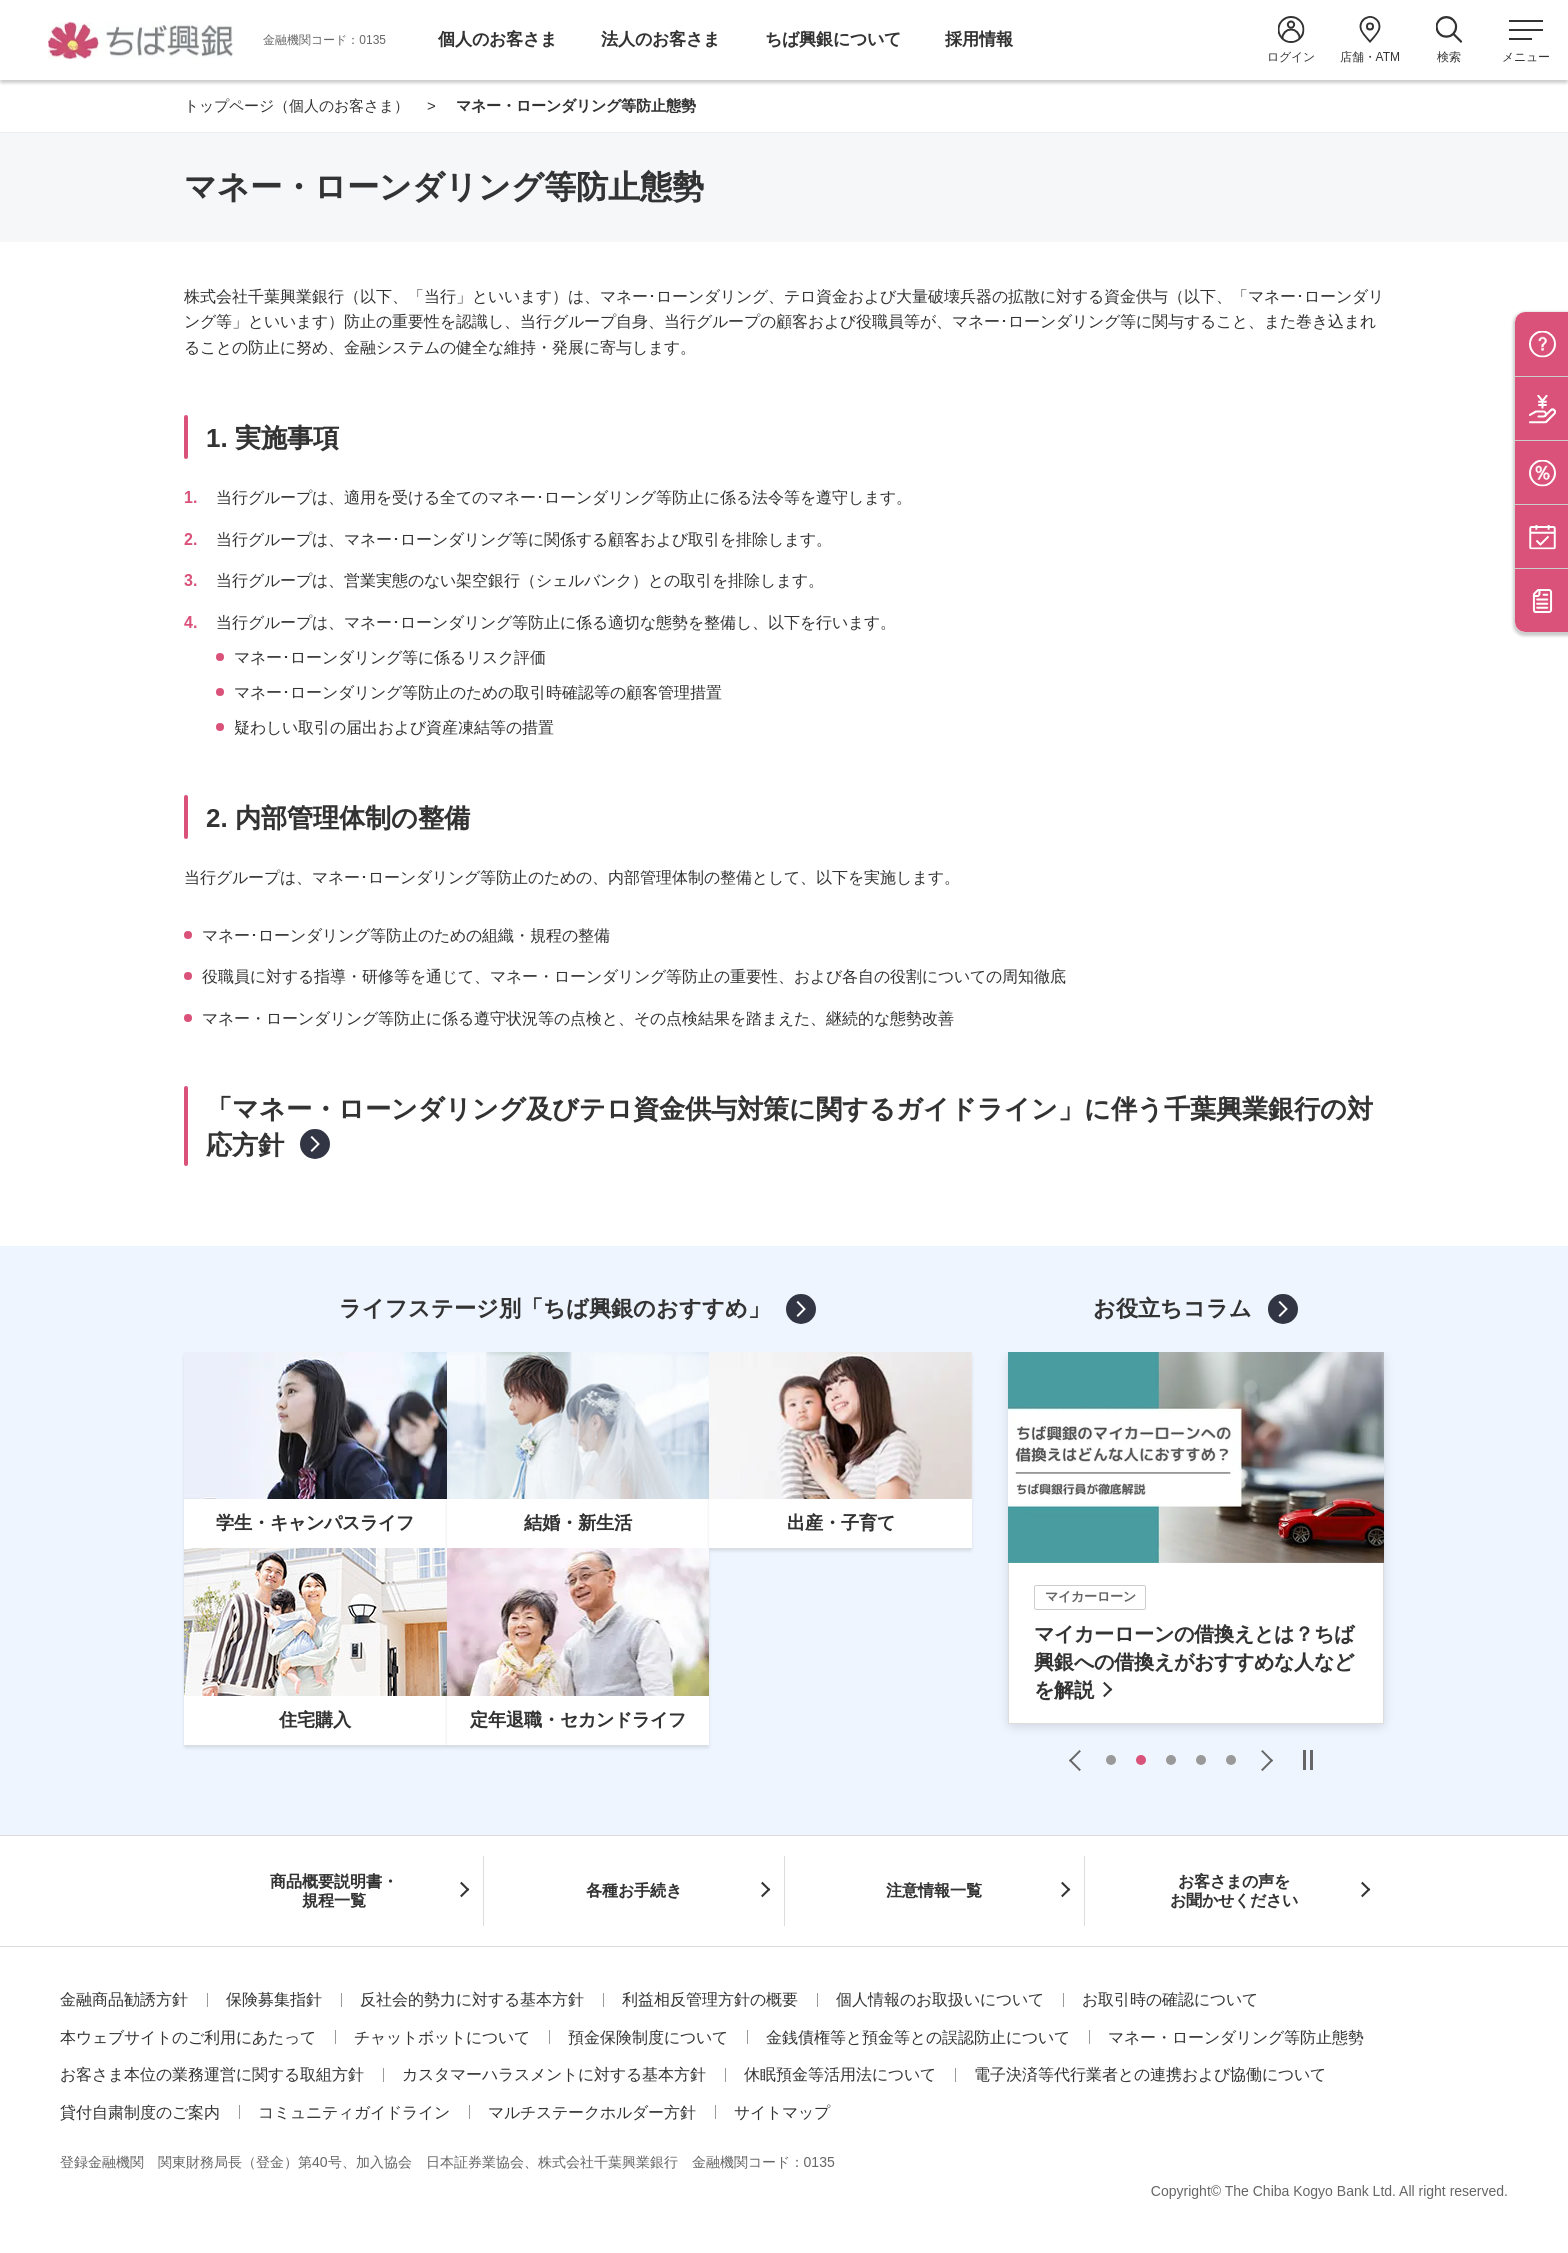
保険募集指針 (274, 1999)
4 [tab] (1201, 1760)
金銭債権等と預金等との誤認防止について (918, 2037)
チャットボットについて (442, 2037)
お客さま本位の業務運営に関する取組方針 (212, 2074)
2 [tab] (1141, 1760)
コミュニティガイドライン (354, 2112)
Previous (1080, 1760)
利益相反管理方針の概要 (710, 1999)
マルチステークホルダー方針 (592, 2112)
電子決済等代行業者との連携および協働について (1150, 2074)
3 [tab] (1171, 1760)
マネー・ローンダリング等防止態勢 (1236, 2037)
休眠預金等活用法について (840, 2074)
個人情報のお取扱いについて (940, 1999)
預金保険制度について (648, 2037)
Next (1262, 1760)
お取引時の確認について (1170, 1999)
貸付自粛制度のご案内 (140, 2112)
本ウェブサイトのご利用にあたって (188, 2037)
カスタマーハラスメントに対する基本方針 (554, 2074)
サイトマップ (782, 2112)
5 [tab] (1231, 1760)
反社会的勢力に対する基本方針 (472, 1999)
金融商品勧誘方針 (124, 1999)
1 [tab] (1111, 1760)
